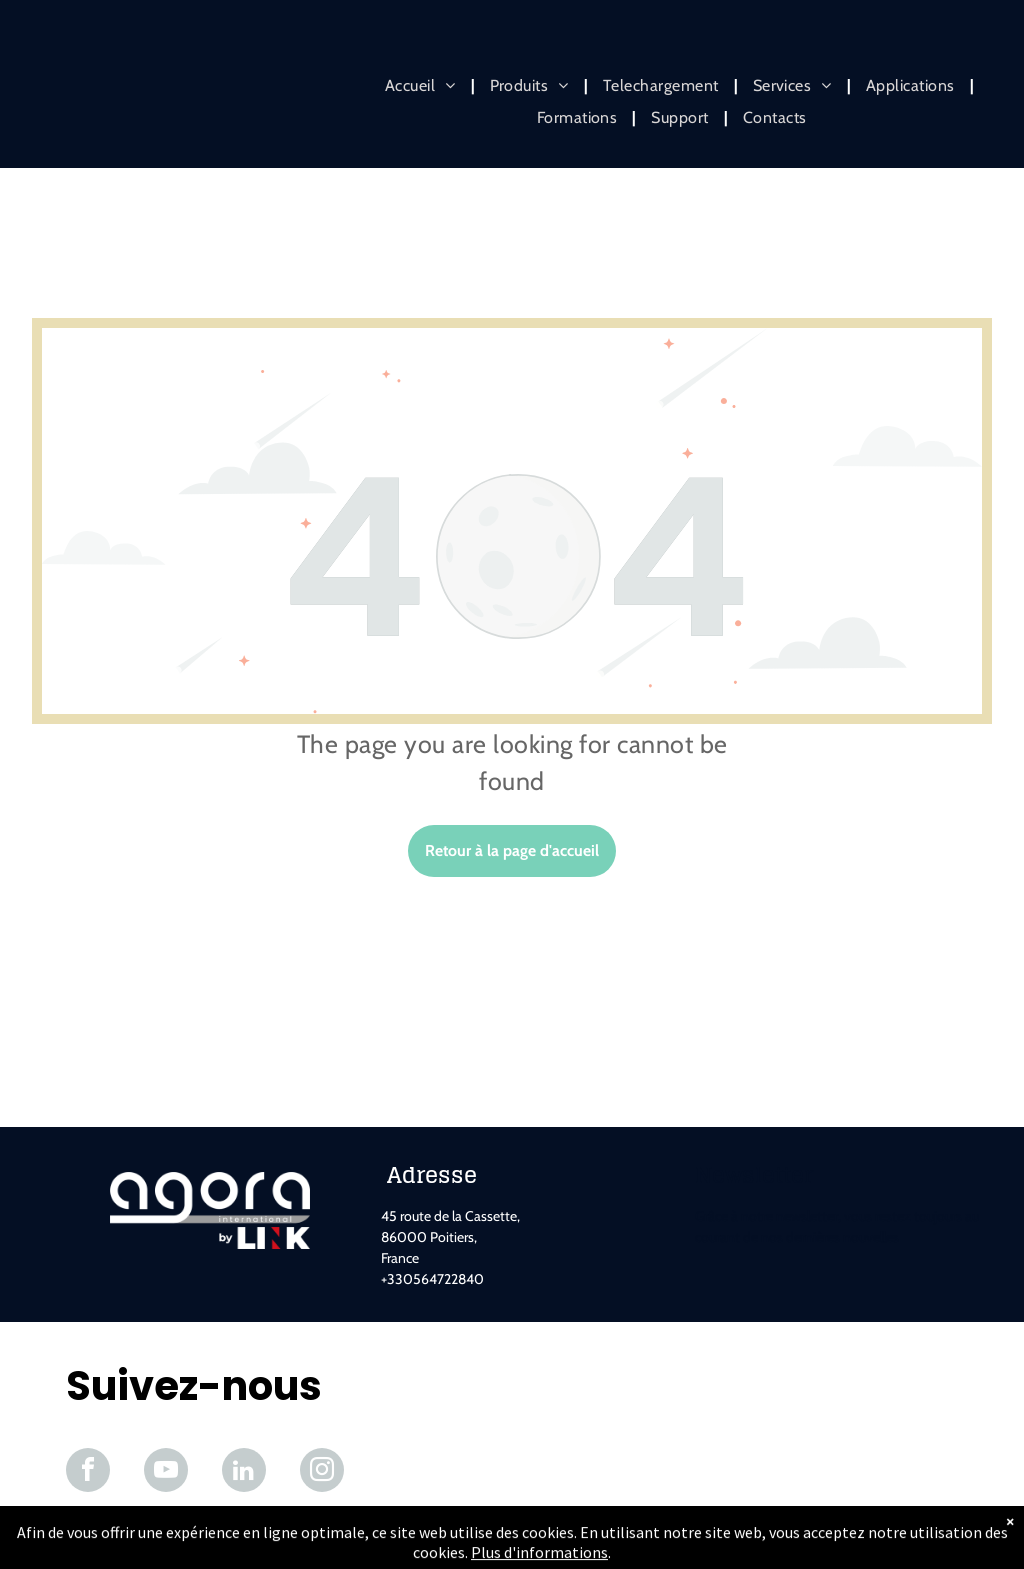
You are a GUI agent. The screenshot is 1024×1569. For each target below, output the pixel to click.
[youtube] (166, 1472)
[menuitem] (422, 85)
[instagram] (322, 1472)
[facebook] (88, 1472)
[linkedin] (244, 1472)
